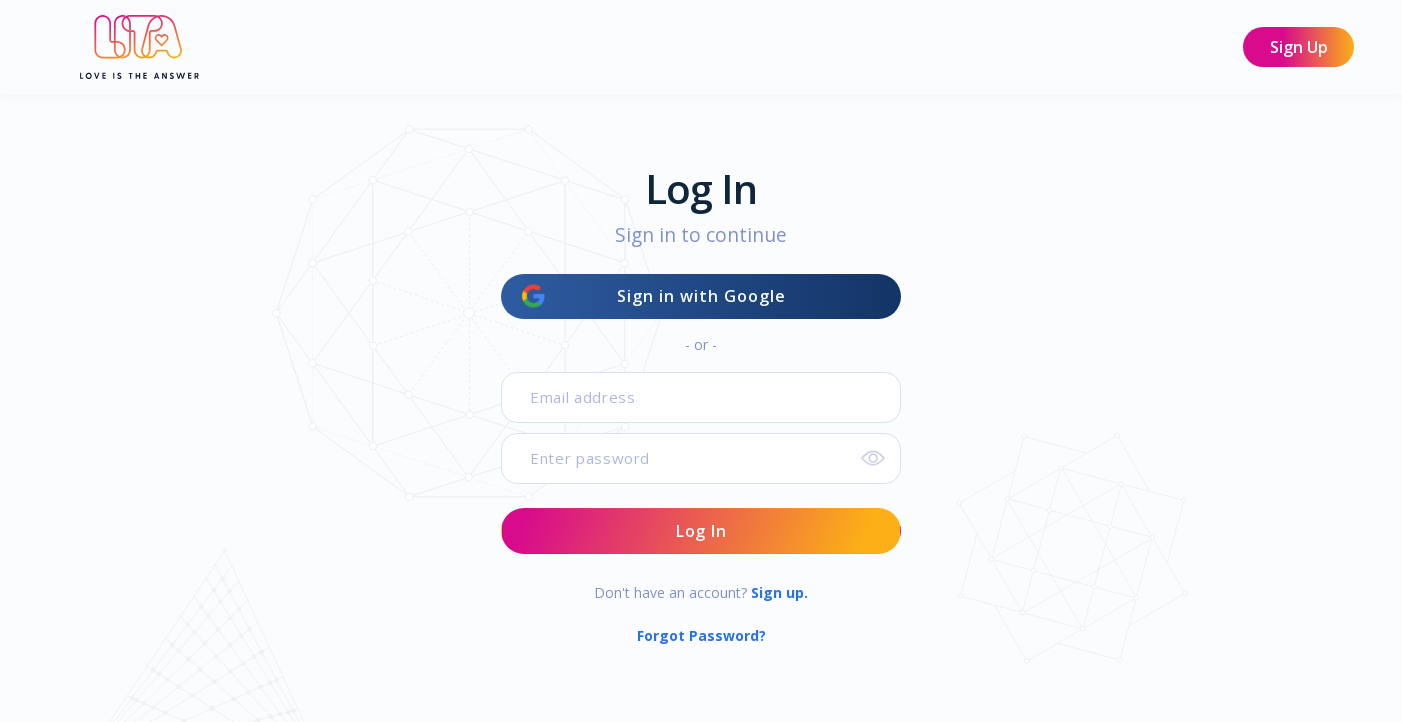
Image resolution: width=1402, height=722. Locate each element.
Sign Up (1299, 47)
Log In (701, 531)
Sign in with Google (653, 296)
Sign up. (779, 592)
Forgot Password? (701, 635)
